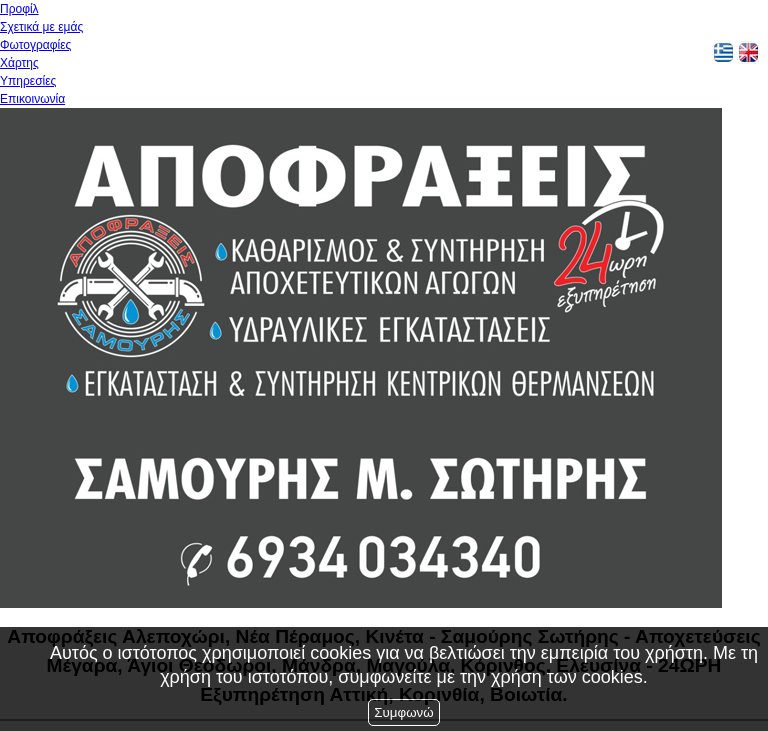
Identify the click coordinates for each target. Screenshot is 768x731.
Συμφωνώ (403, 712)
